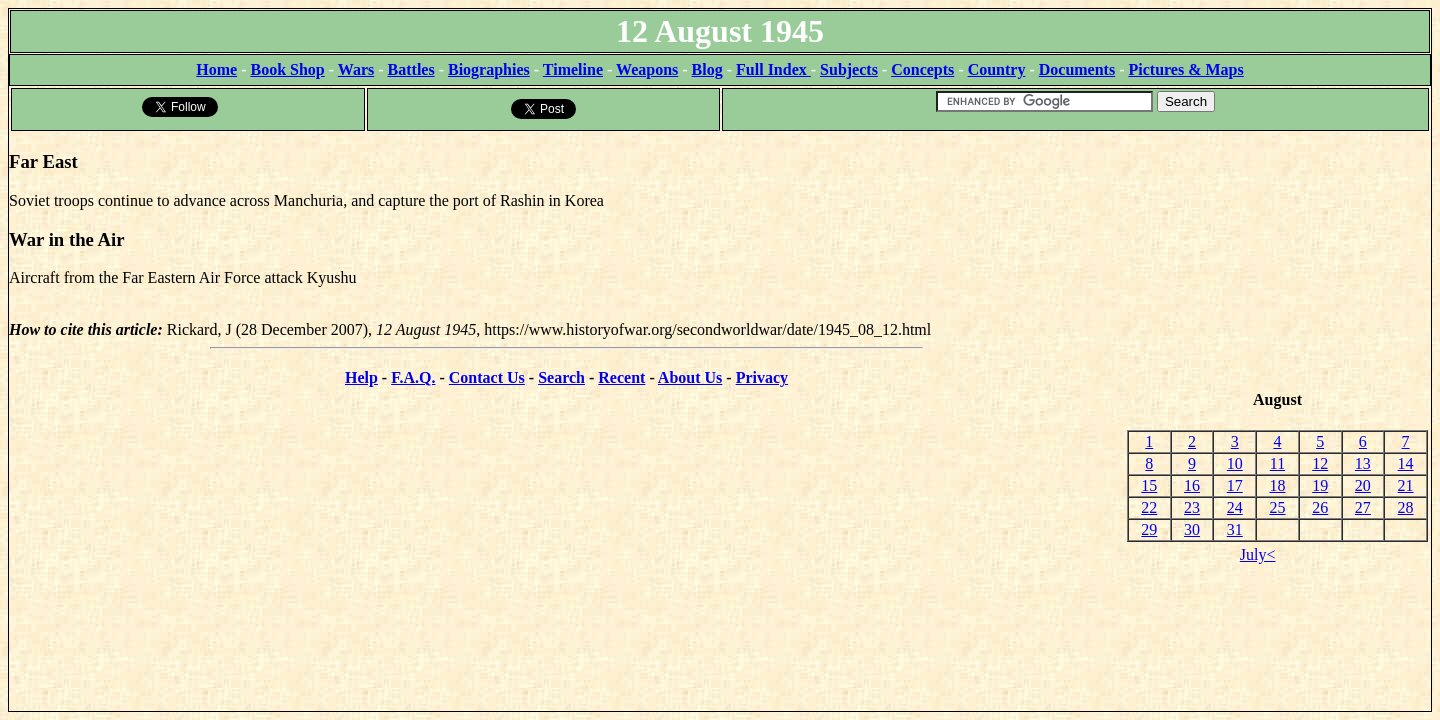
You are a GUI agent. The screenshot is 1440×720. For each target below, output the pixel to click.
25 (1277, 507)
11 (1277, 463)
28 (1406, 507)
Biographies (489, 69)
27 (1363, 507)
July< (1258, 554)
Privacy (762, 377)
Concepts (922, 69)
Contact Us (487, 377)
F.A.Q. (413, 377)
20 (1363, 485)
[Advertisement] (1277, 261)
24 (1235, 507)
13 (1363, 463)
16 (1192, 485)
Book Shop (287, 69)
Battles (411, 69)
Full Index (773, 69)
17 (1235, 485)
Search (561, 377)
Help (361, 377)
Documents (1077, 69)
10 (1235, 463)
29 (1149, 529)
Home (216, 69)
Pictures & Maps (1186, 69)
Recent (621, 377)
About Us (690, 377)
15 (1149, 485)
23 (1192, 507)
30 (1192, 529)
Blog (707, 69)
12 (1320, 463)
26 (1320, 507)
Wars (356, 69)
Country (997, 69)
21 (1406, 485)
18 (1277, 485)
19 (1320, 485)
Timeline (573, 69)
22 (1149, 507)
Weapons (647, 69)
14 (1406, 463)
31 (1235, 529)
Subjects (849, 69)
